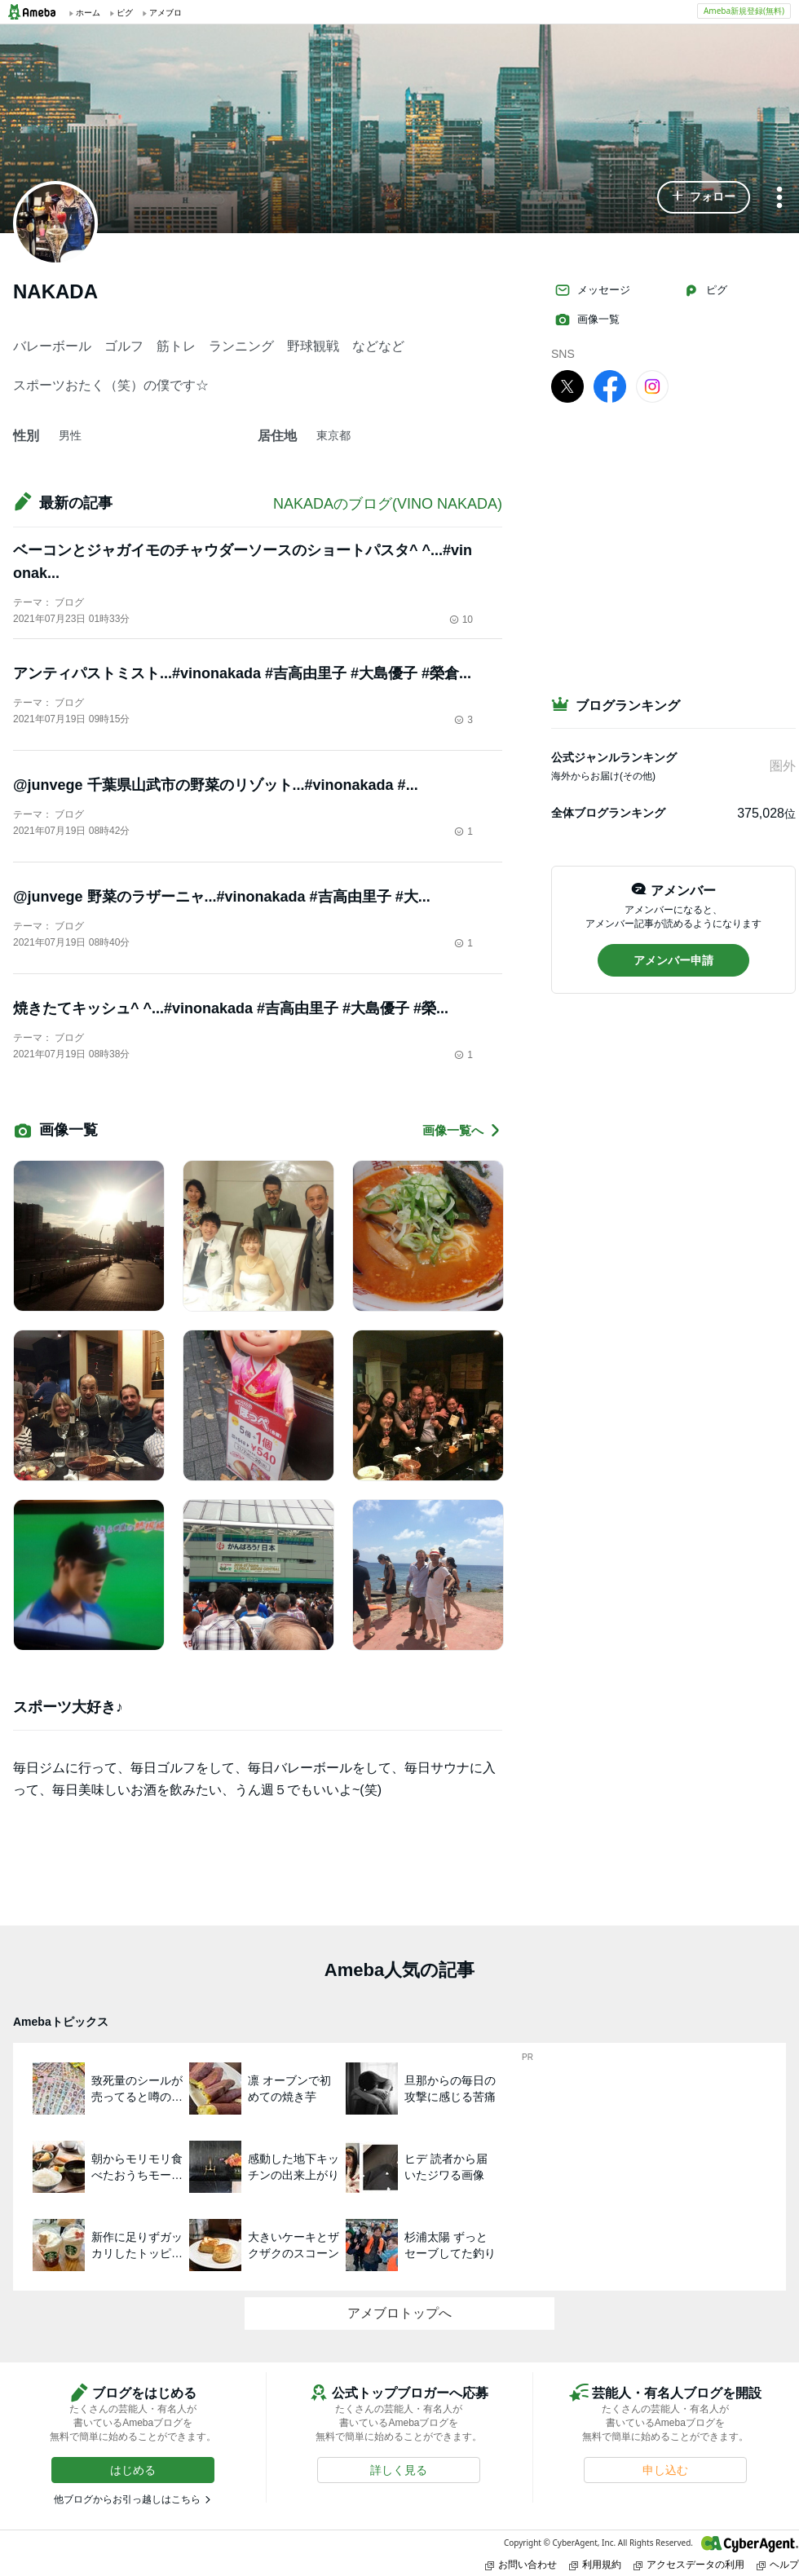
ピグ (705, 290)
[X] (567, 385)
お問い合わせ (521, 2564)
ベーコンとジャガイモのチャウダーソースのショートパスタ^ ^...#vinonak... (242, 561)
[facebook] (610, 385)
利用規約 (595, 2564)
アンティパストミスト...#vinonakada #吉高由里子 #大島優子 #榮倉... (242, 673)
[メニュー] (779, 198)
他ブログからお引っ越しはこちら (127, 2499)
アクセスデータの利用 (688, 2564)
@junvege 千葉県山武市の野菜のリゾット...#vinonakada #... (215, 785)
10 (461, 619)
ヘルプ (778, 2564)
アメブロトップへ (399, 2313)
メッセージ (592, 290)
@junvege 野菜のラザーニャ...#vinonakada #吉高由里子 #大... (221, 897)
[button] (703, 197)
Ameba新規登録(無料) (744, 10)
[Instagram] (652, 385)
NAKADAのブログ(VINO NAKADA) (387, 504)
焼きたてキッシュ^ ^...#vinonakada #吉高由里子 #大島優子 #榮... (230, 1008)
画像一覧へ (462, 1130)
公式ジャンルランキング (614, 757)
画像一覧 (587, 319)
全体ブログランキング (608, 812)
